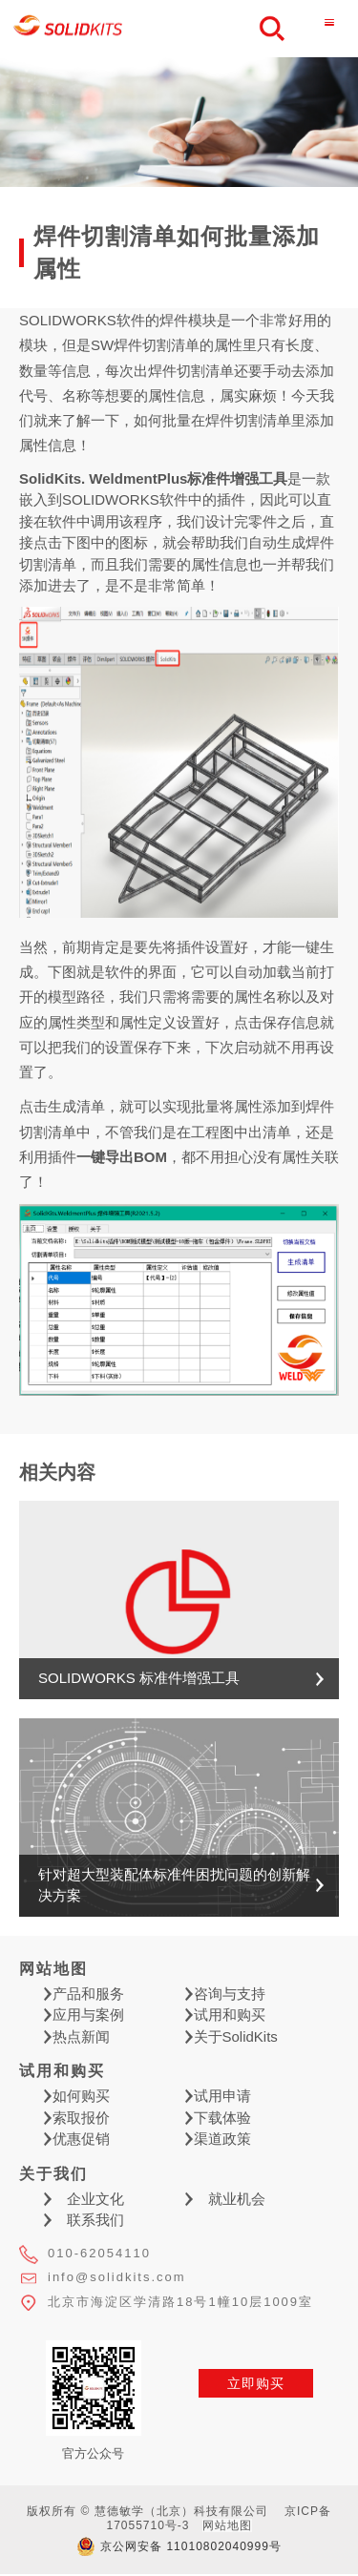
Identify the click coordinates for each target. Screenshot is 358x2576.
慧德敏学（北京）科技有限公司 (68, 29)
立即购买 (255, 2383)
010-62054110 (99, 2253)
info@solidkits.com (117, 2277)
